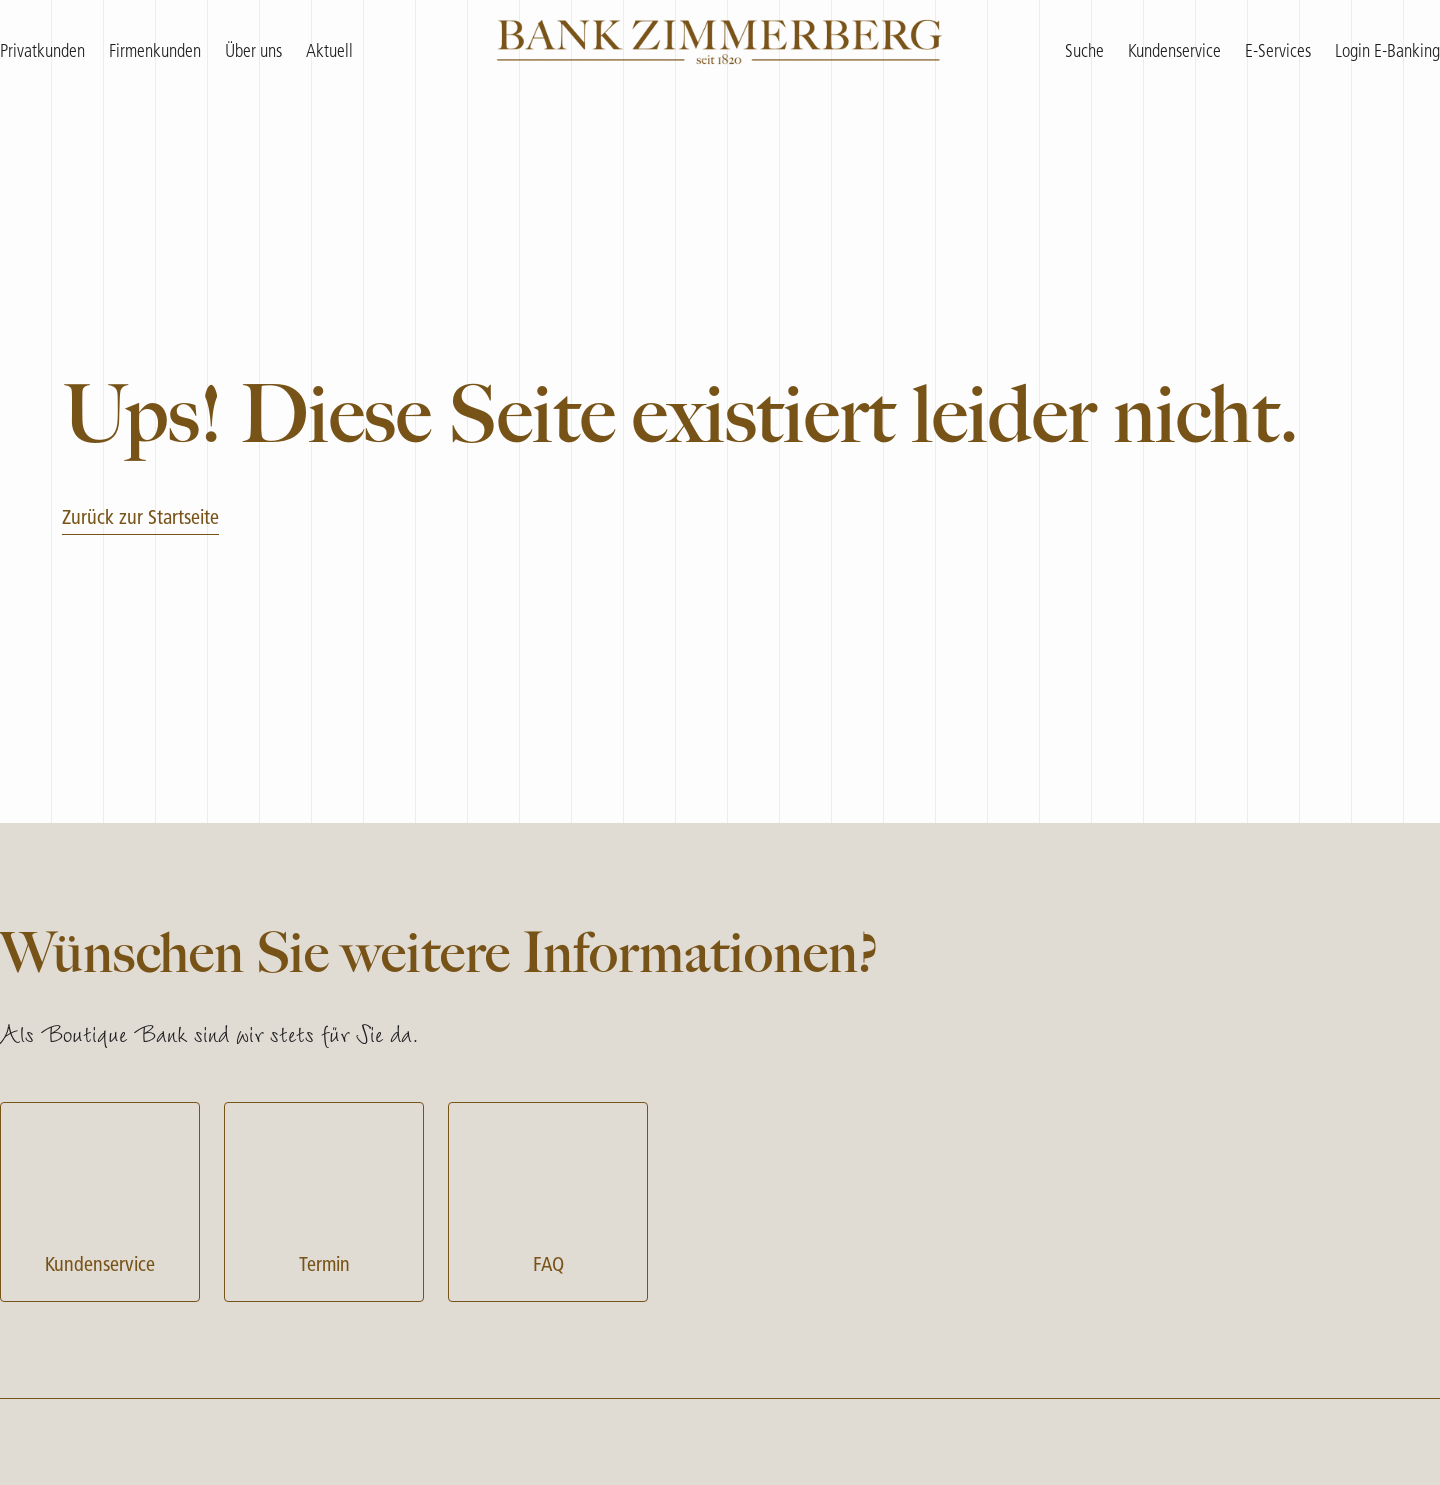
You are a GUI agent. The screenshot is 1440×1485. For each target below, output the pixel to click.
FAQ (548, 1199)
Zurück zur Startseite (140, 519)
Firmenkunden (155, 52)
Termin (324, 1199)
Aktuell (329, 52)
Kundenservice (100, 1199)
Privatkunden (42, 52)
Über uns (253, 52)
